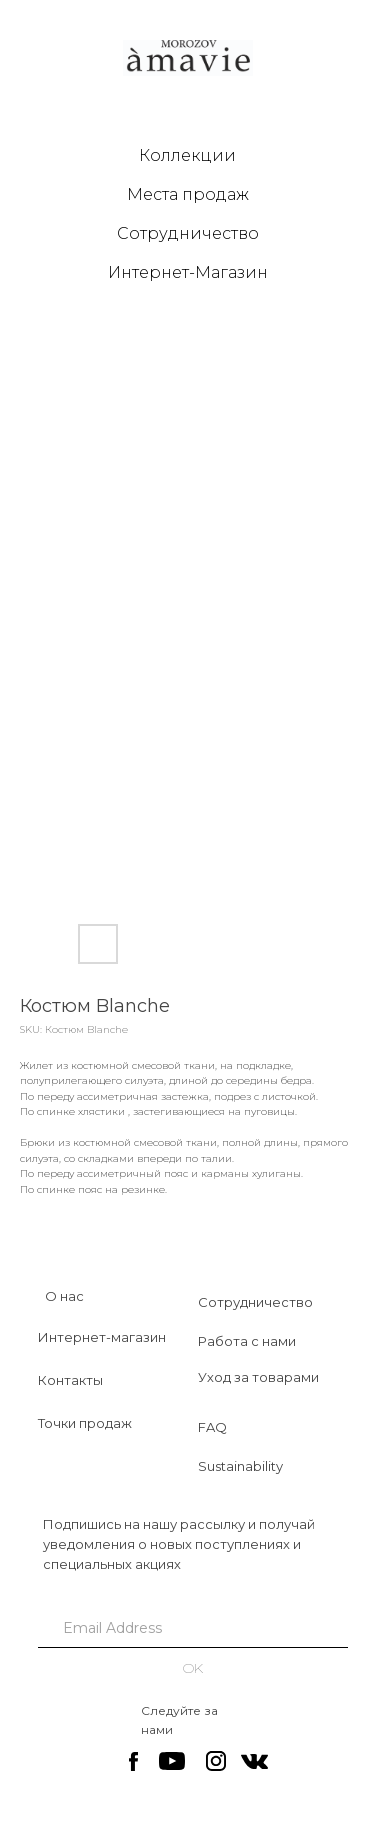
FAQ (212, 1427)
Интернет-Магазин (188, 272)
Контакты (70, 1380)
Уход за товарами (258, 1377)
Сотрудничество (188, 233)
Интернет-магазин (102, 1337)
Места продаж (188, 194)
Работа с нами (247, 1341)
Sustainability (240, 1466)
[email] (193, 1628)
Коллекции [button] (187, 155)
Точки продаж (85, 1423)
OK (193, 1668)
